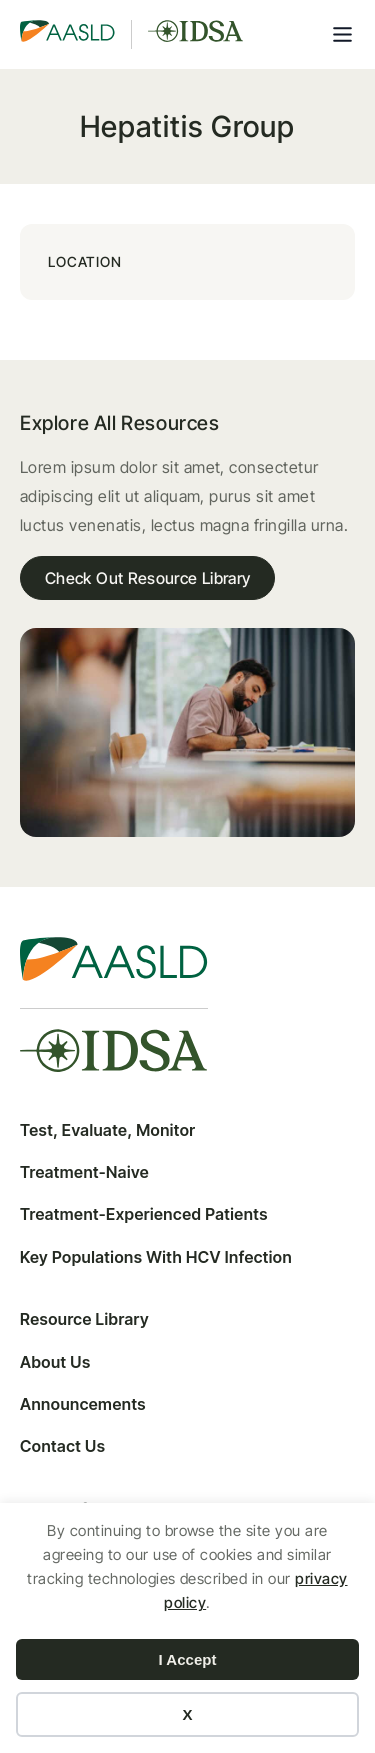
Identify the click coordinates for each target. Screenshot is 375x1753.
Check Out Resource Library (147, 578)
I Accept (188, 1659)
